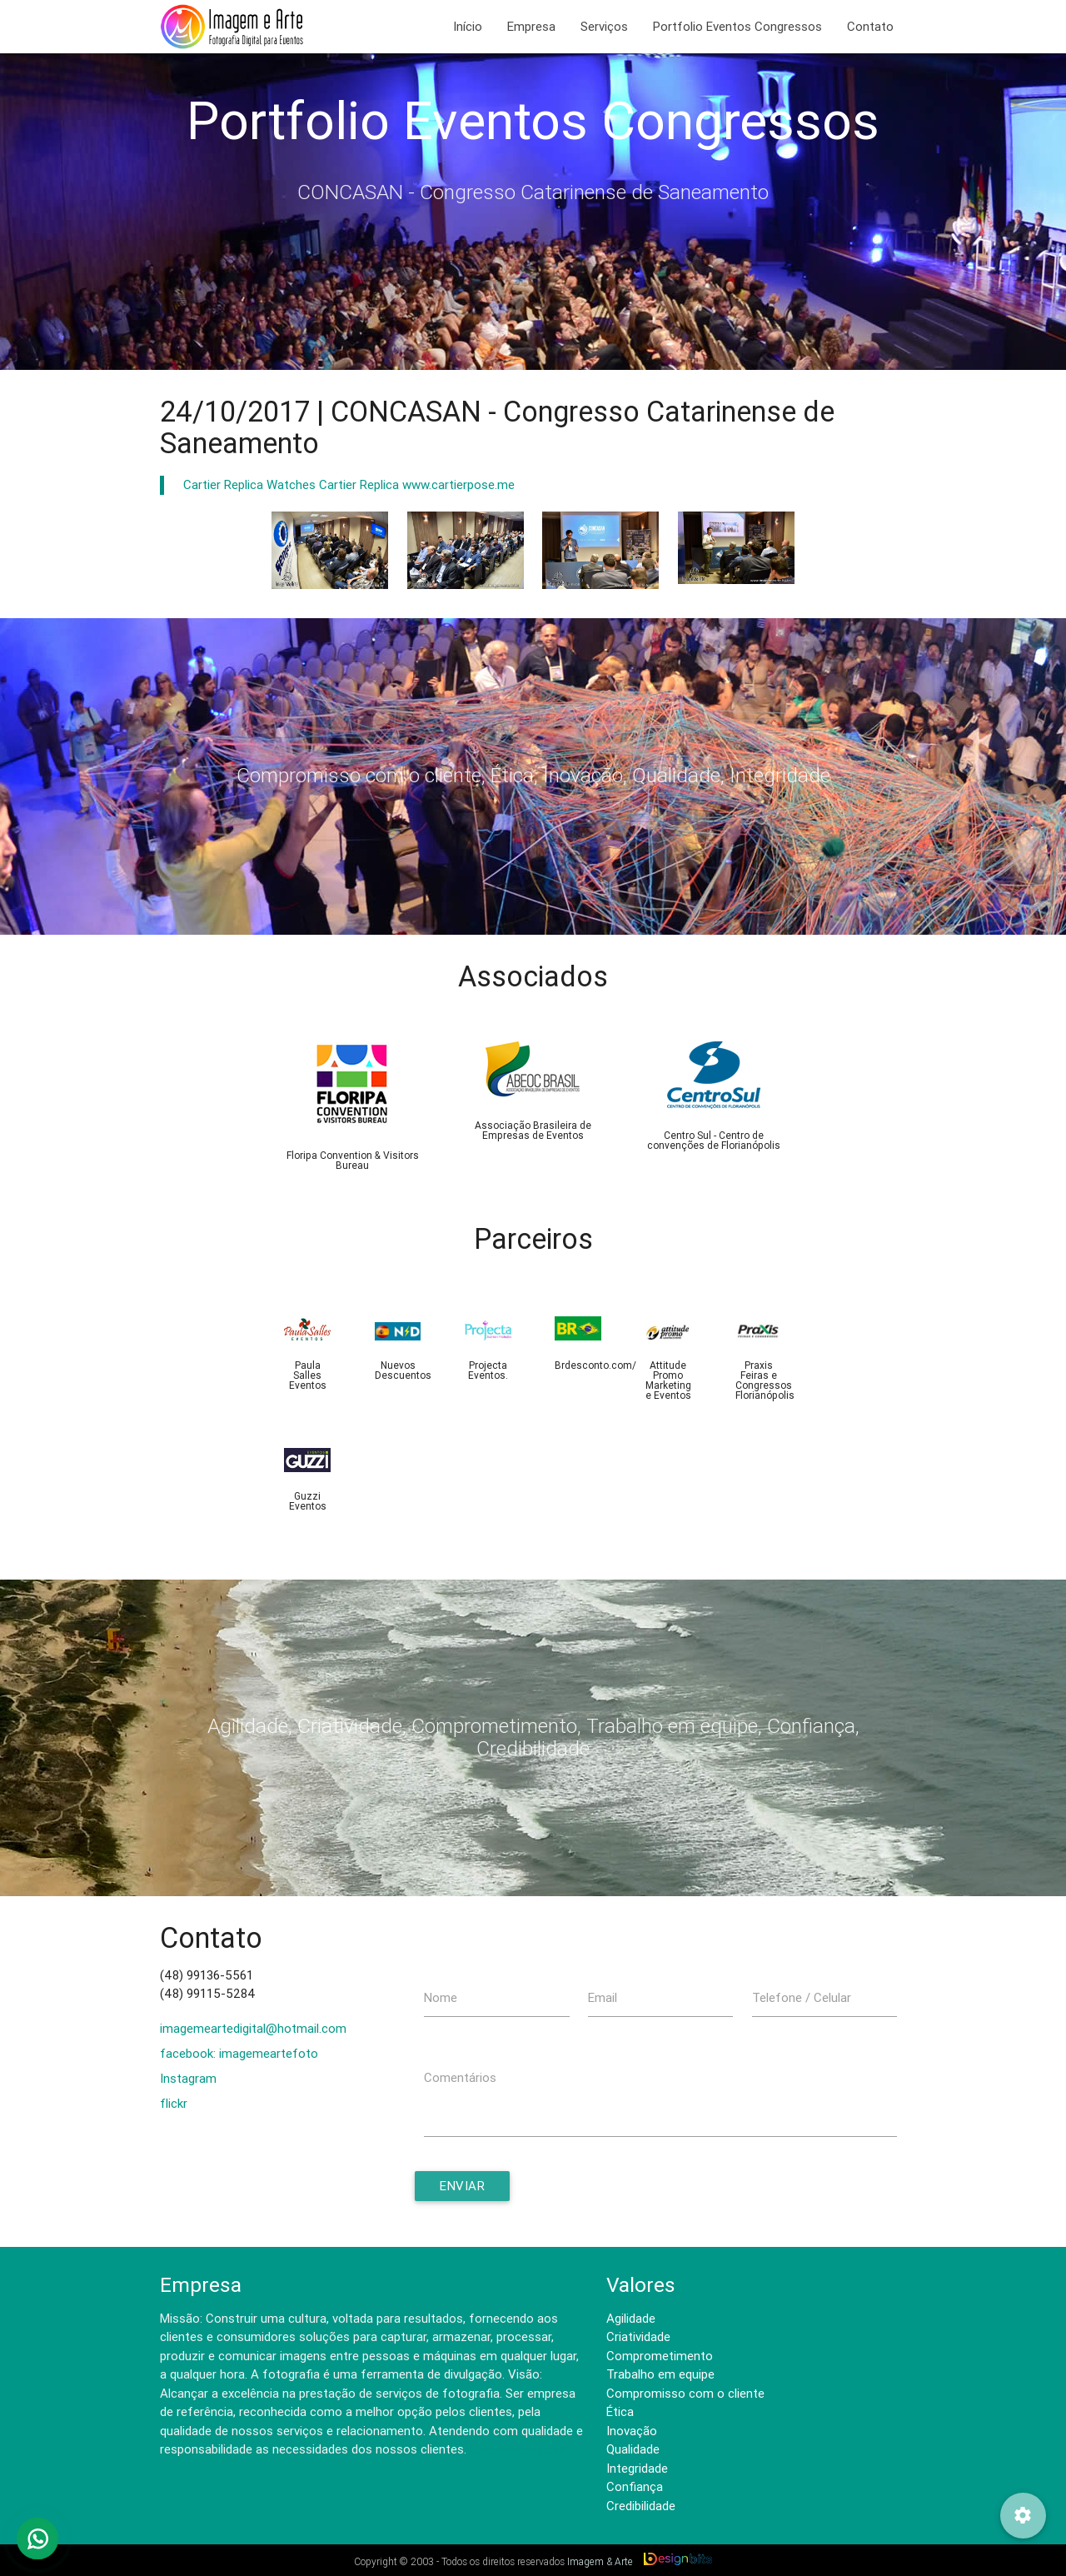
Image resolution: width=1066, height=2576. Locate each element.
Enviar (462, 2186)
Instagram (188, 2078)
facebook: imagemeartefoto (239, 2053)
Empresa (531, 26)
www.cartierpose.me (458, 484)
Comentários (460, 2077)
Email (602, 1997)
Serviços (604, 26)
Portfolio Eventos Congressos (737, 26)
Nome (440, 1997)
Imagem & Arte (600, 2561)
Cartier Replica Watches (249, 484)
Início (467, 26)
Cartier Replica (359, 484)
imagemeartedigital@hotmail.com (253, 2028)
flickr (173, 2103)
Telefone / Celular (801, 1997)
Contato (870, 26)
